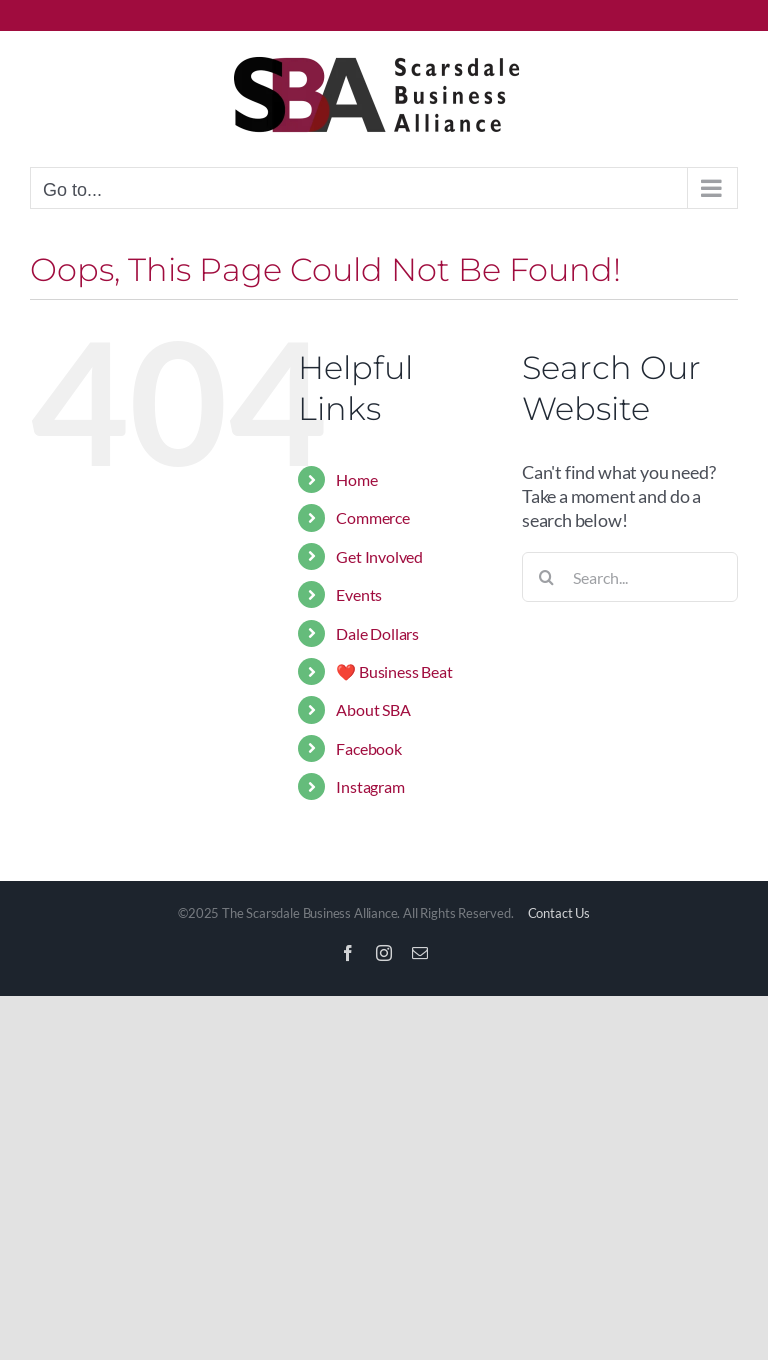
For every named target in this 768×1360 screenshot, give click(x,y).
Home (356, 479)
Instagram (370, 786)
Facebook (369, 748)
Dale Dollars (377, 633)
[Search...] (630, 577)
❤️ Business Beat (394, 671)
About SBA (373, 709)
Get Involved (379, 556)
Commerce (373, 517)
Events (359, 594)
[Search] (547, 577)
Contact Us (559, 913)
